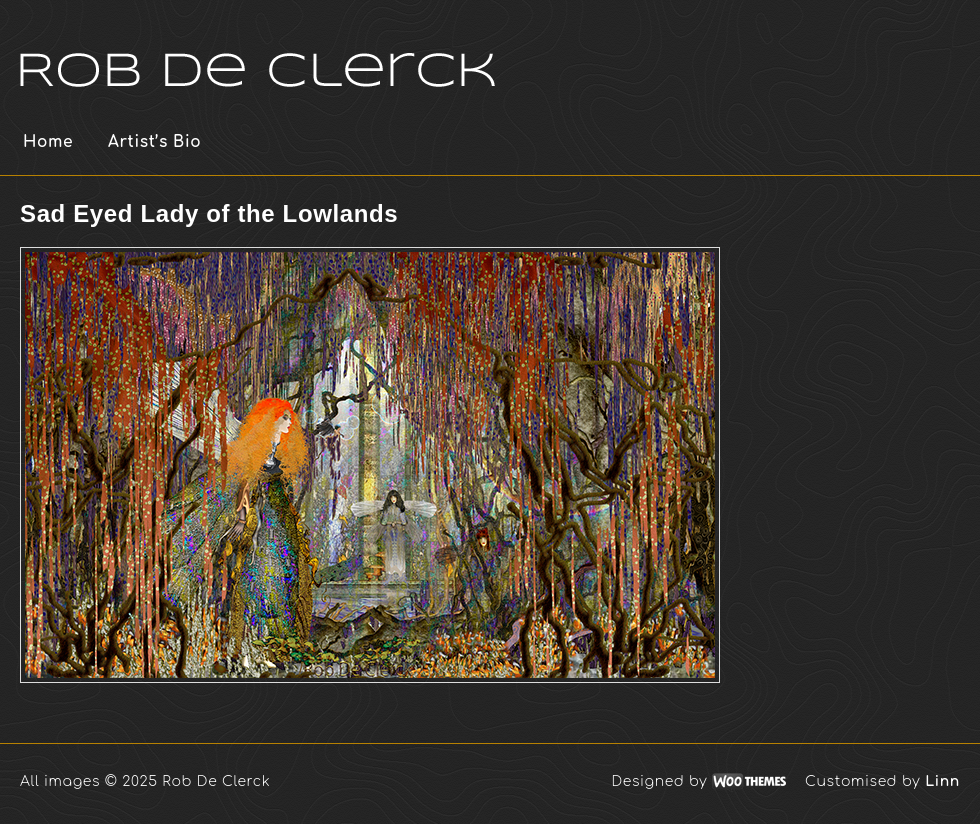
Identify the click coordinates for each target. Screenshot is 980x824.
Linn (942, 781)
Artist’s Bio (154, 142)
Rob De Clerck (259, 50)
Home (48, 142)
